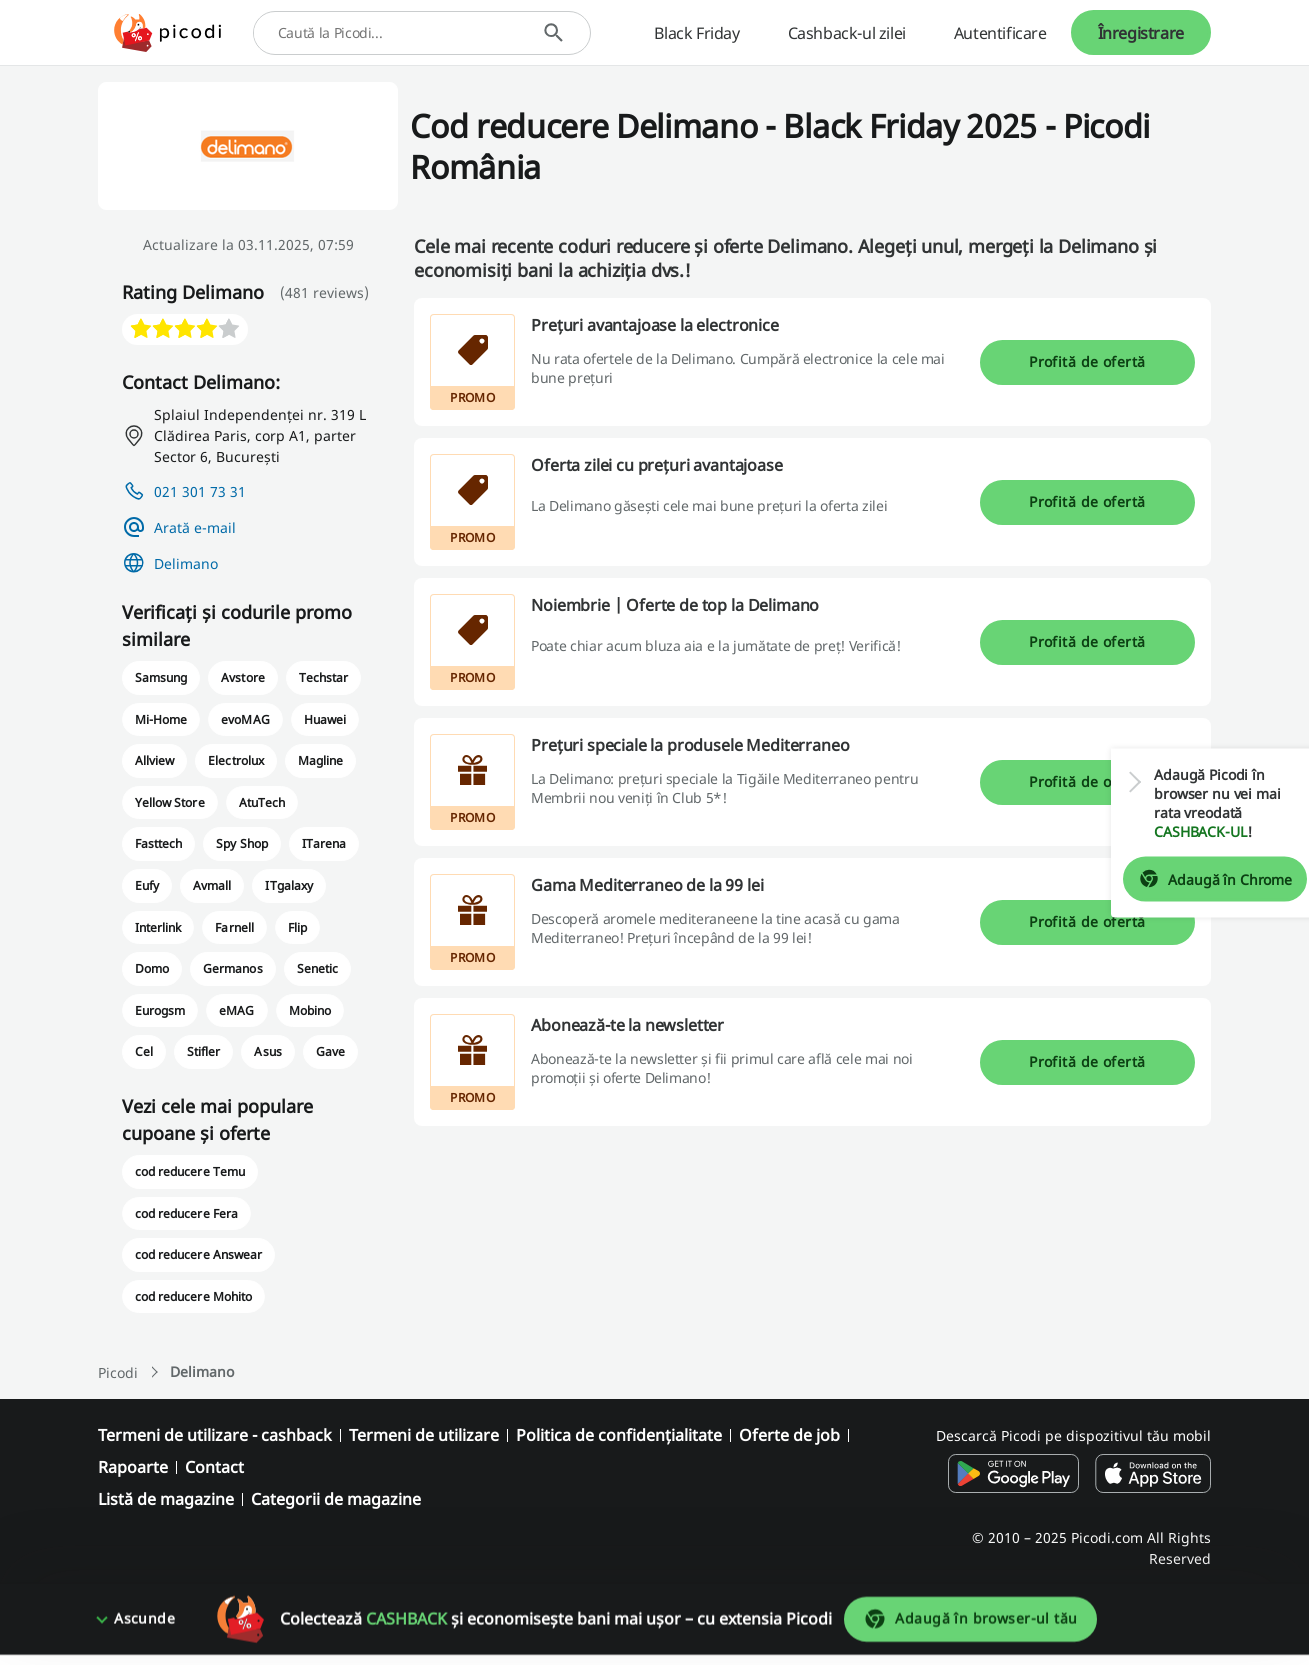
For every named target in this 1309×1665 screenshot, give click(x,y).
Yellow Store (169, 802)
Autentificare (1000, 33)
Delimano (186, 563)
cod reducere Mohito (193, 1296)
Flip (297, 927)
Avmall (212, 885)
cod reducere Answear (198, 1254)
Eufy (147, 885)
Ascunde (144, 1629)
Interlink (158, 927)
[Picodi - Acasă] (167, 33)
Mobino (310, 1010)
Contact (214, 1467)
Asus (267, 1051)
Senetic (317, 968)
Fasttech (158, 843)
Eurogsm (160, 1010)
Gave (330, 1051)
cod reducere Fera (186, 1213)
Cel (144, 1051)
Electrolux (235, 760)
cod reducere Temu (190, 1171)
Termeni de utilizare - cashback (215, 1435)
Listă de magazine (166, 1499)
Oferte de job (789, 1435)
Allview (154, 760)
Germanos (232, 968)
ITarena (324, 843)
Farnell (234, 927)
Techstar (323, 677)
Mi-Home (161, 719)
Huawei (325, 719)
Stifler (203, 1051)
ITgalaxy (288, 885)
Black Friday (696, 33)
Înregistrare (1141, 33)
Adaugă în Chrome (1201, 879)
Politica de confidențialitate (619, 1435)
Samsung (161, 677)
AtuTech (262, 802)
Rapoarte (133, 1467)
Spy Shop (241, 843)
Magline (320, 760)
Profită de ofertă (1087, 361)
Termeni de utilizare (424, 1435)
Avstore (242, 677)
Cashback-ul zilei (847, 33)
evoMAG (245, 719)
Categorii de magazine (336, 1499)
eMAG (236, 1010)
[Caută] (553, 32)
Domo (152, 968)
